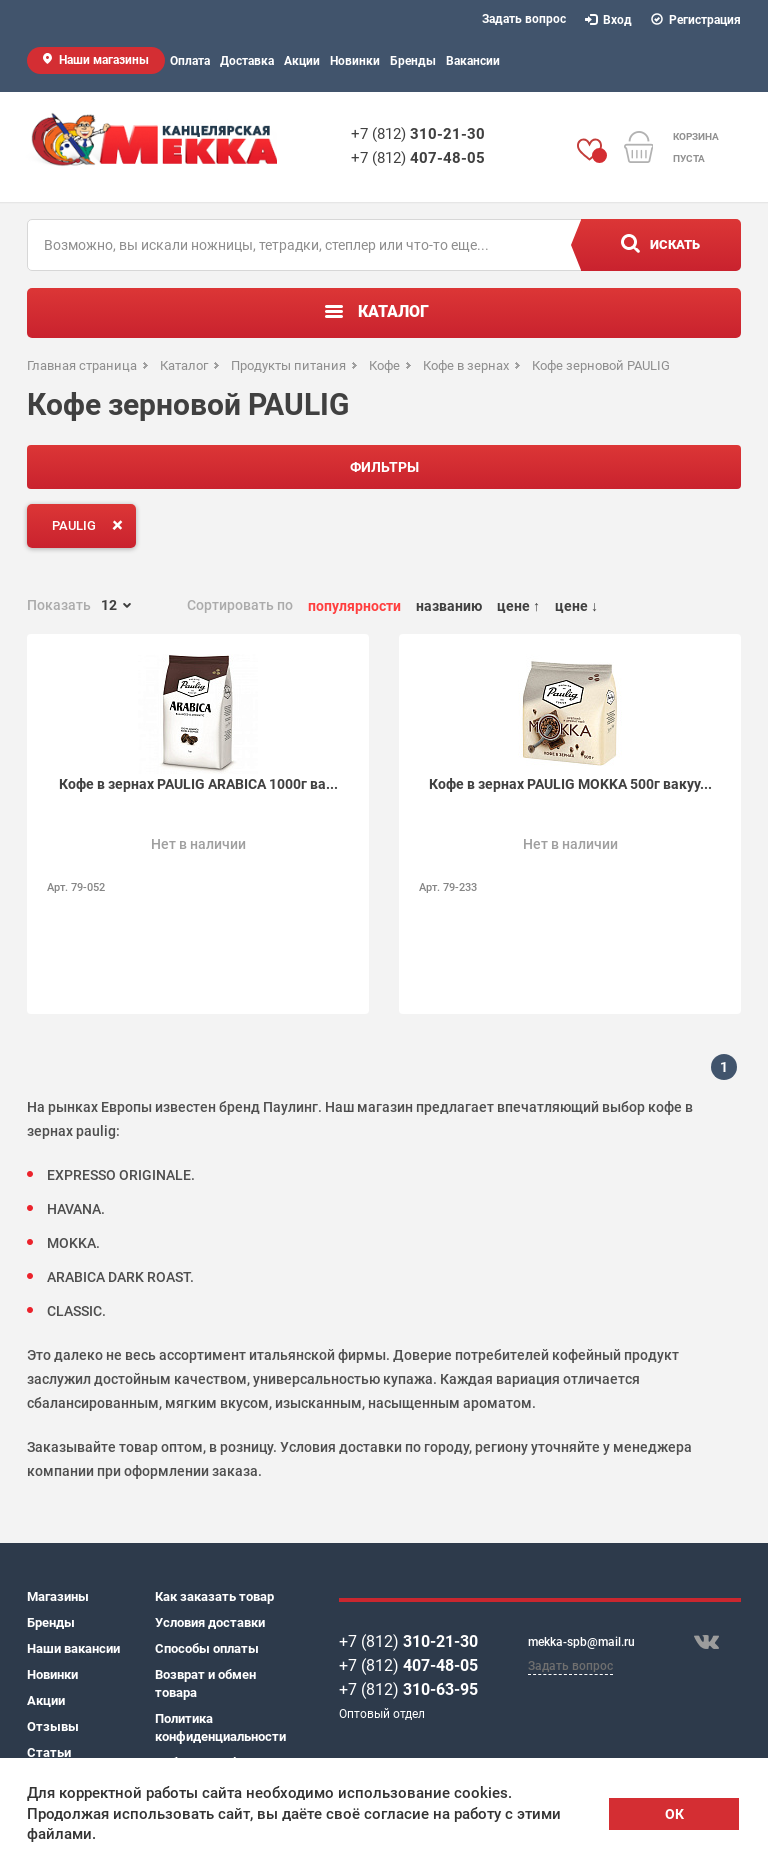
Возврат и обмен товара (205, 1683)
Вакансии (473, 61)
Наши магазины (104, 60)
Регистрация (696, 20)
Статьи (49, 1752)
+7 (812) (418, 134)
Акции (302, 61)
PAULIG (91, 525)
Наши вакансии (73, 1648)
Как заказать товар (214, 1596)
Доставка (247, 61)
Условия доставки (210, 1622)
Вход (609, 20)
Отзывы (53, 1726)
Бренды (413, 61)
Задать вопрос (524, 19)
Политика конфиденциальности (219, 1727)
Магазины (58, 1596)
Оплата (190, 61)
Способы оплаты (207, 1648)
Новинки (355, 61)
